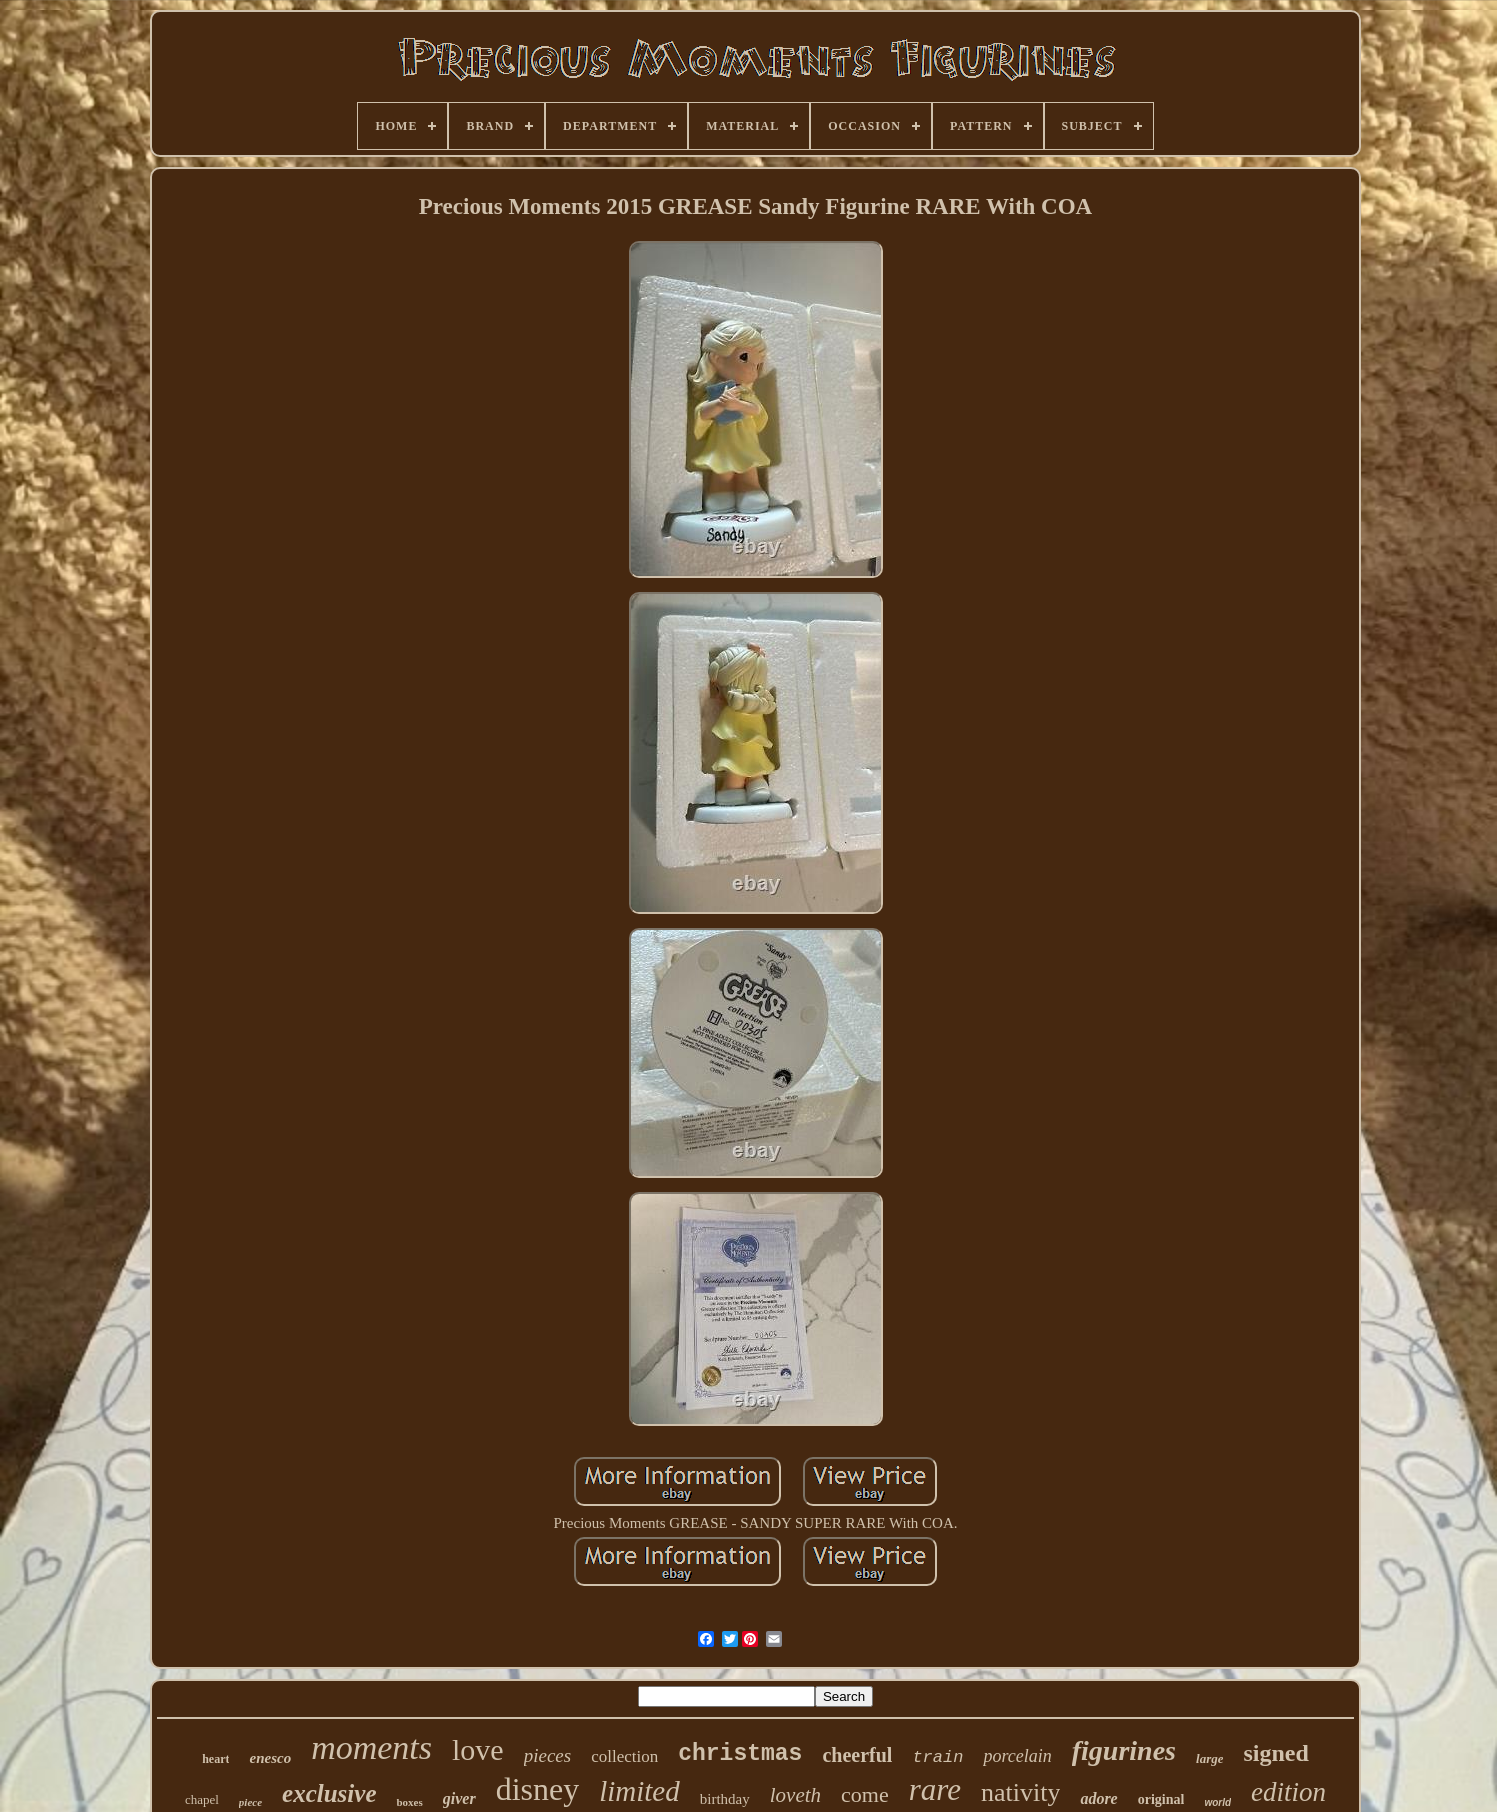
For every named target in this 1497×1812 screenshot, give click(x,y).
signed (1275, 1753)
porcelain (1017, 1756)
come (865, 1794)
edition (1288, 1792)
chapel (202, 1799)
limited (639, 1791)
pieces (547, 1755)
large (1209, 1758)
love (478, 1749)
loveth (795, 1795)
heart (215, 1759)
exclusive (329, 1793)
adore (1098, 1798)
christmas (740, 1754)
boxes (409, 1802)
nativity (1020, 1792)
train (937, 1757)
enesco (270, 1758)
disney (538, 1789)
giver (459, 1798)
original (1161, 1799)
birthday (725, 1799)
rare (935, 1789)
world (1217, 1802)
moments (371, 1747)
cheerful (857, 1755)
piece (250, 1802)
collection (624, 1756)
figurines (1124, 1750)
